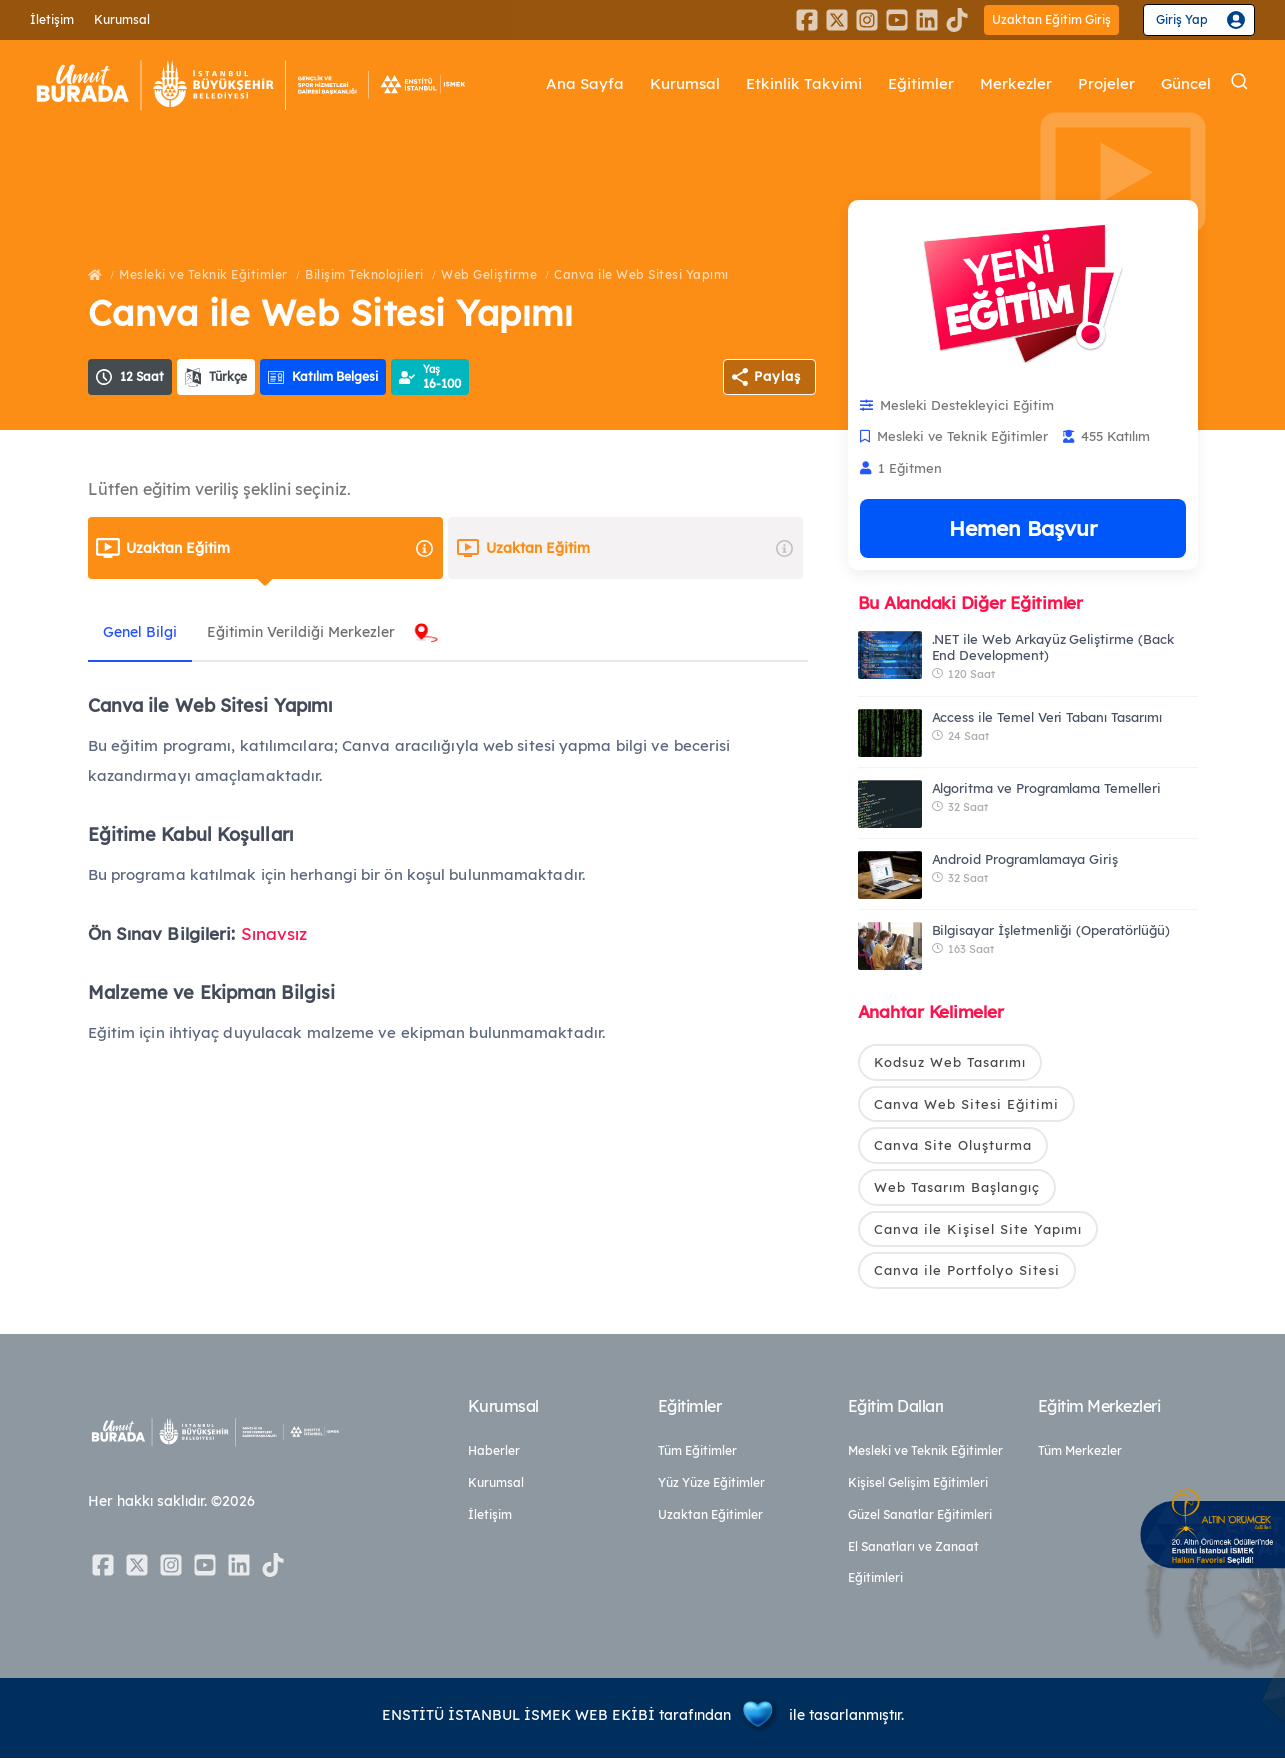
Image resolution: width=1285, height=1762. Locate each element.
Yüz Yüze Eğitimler (711, 1486)
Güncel (1186, 84)
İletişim (52, 19)
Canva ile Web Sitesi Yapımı (641, 274)
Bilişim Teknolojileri (364, 274)
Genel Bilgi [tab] (145, 632)
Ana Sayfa (586, 84)
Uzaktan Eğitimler (710, 1518)
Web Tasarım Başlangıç (957, 1189)
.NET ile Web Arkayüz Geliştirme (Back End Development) (1053, 647)
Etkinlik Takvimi (804, 84)
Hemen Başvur (1023, 528)
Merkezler (1016, 84)
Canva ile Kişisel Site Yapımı (978, 1232)
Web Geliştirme (489, 274)
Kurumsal (122, 19)
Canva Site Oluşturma (953, 1147)
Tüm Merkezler (1080, 1454)
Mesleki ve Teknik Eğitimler (203, 274)
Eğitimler (921, 84)
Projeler (1106, 84)
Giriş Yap (1182, 19)
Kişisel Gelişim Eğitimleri (918, 1486)
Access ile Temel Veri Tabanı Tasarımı (1047, 717)
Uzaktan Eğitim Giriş (1051, 19)
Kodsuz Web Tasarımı (950, 1062)
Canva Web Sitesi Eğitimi (966, 1105)
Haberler (494, 1454)
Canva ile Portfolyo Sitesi (967, 1274)
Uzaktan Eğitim (280, 548)
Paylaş (777, 376)
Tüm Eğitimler (697, 1454)
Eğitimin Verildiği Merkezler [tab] (316, 632)
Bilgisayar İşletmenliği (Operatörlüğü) (1051, 930)
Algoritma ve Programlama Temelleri (1046, 788)
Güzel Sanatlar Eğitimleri (920, 1518)
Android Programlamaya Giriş (1025, 859)
